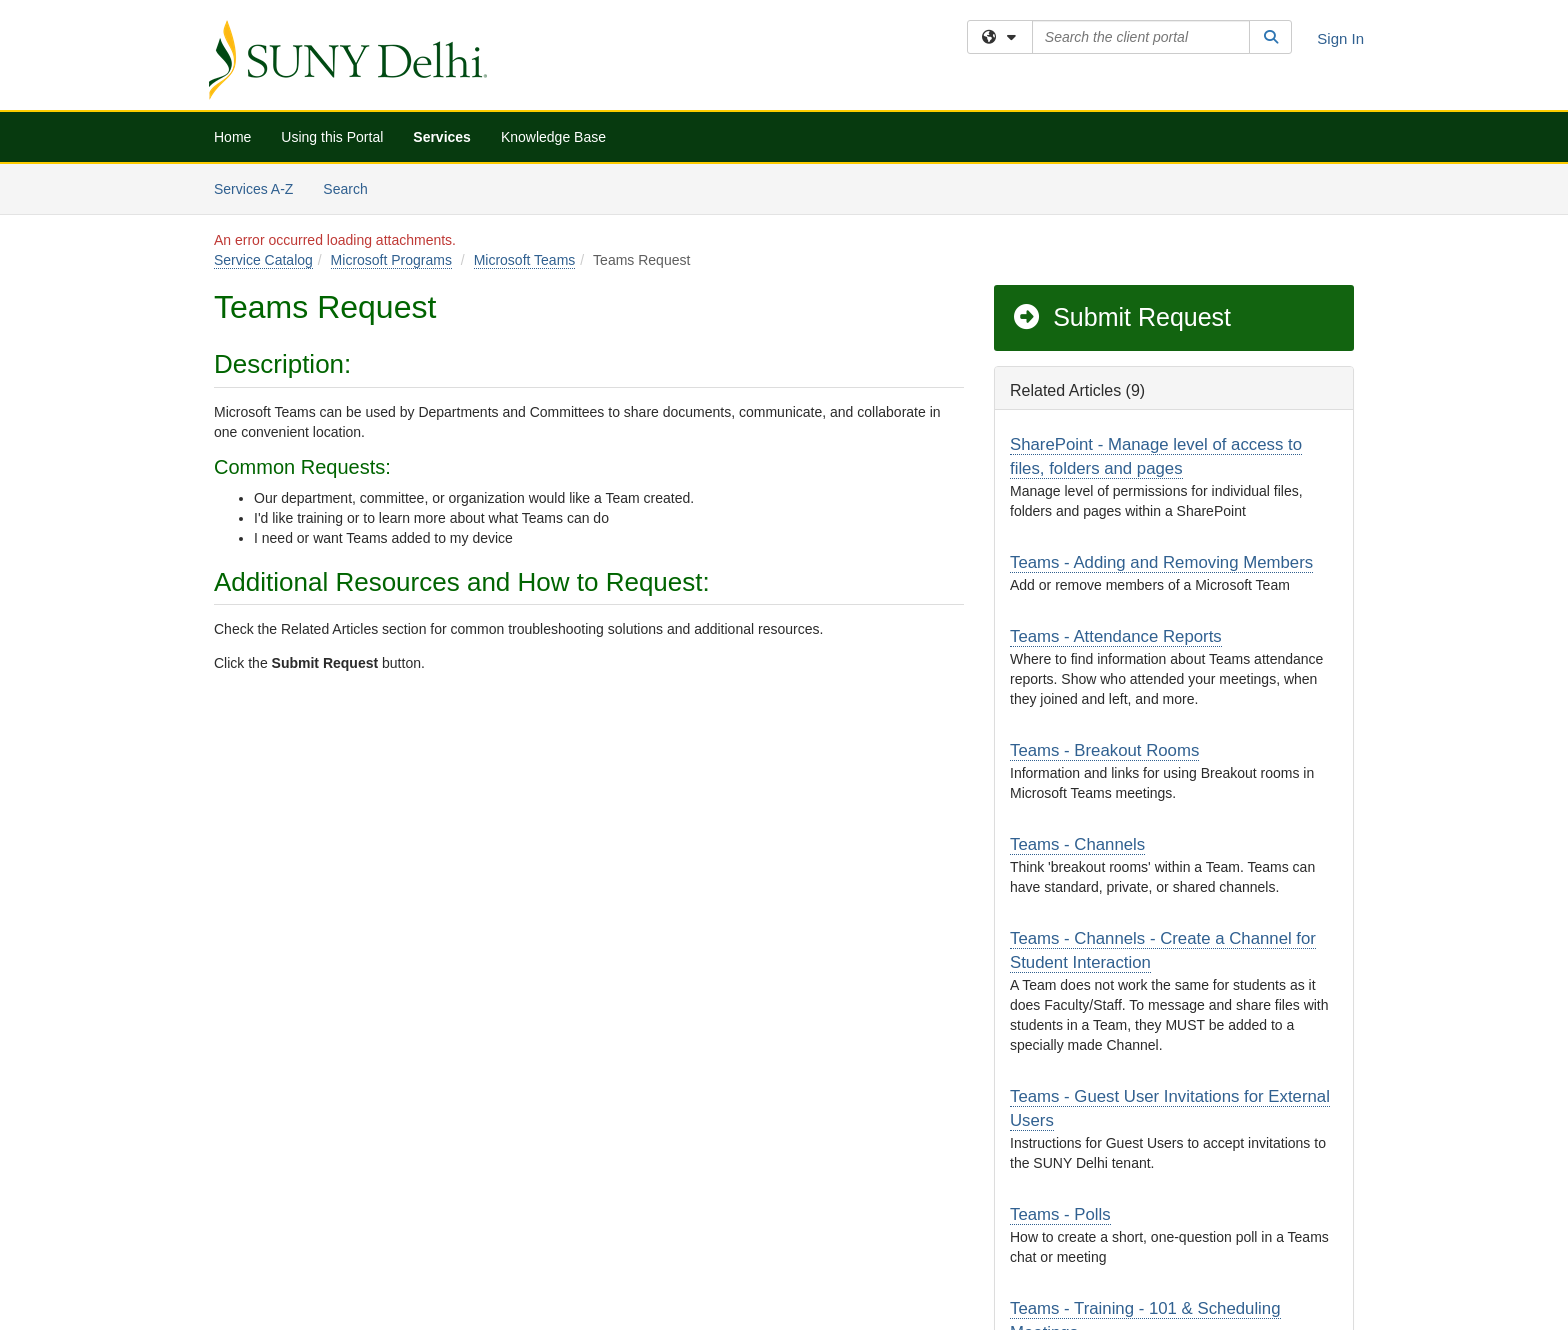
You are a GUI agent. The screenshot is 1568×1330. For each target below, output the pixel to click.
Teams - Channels (1077, 844)
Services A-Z (253, 189)
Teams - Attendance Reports (1116, 636)
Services (442, 137)
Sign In (1340, 38)
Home (232, 137)
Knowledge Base (553, 137)
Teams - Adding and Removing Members (1161, 562)
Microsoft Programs (391, 260)
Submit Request (1121, 317)
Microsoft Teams (525, 260)
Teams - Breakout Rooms (1104, 750)
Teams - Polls (1060, 1214)
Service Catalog (263, 260)
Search (352, 187)
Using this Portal (332, 137)
